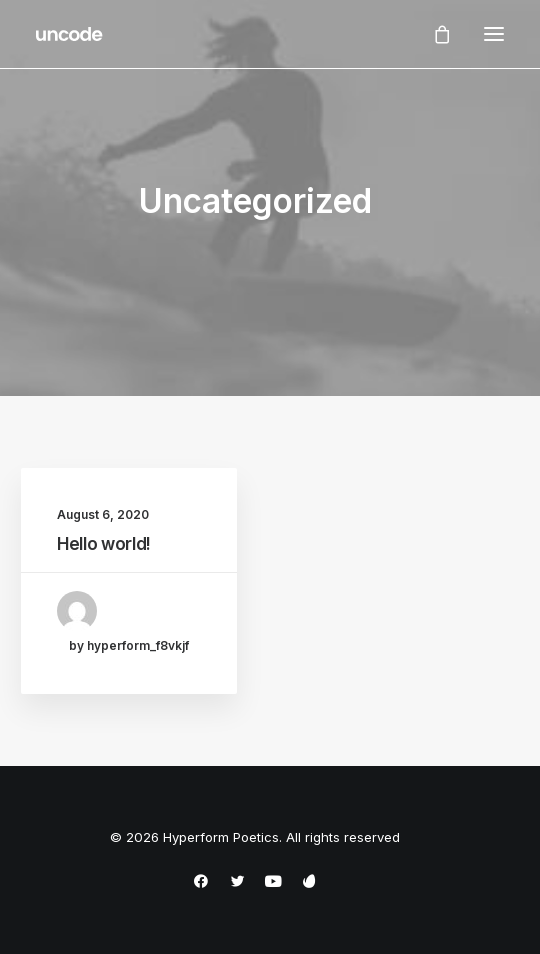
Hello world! (104, 544)
